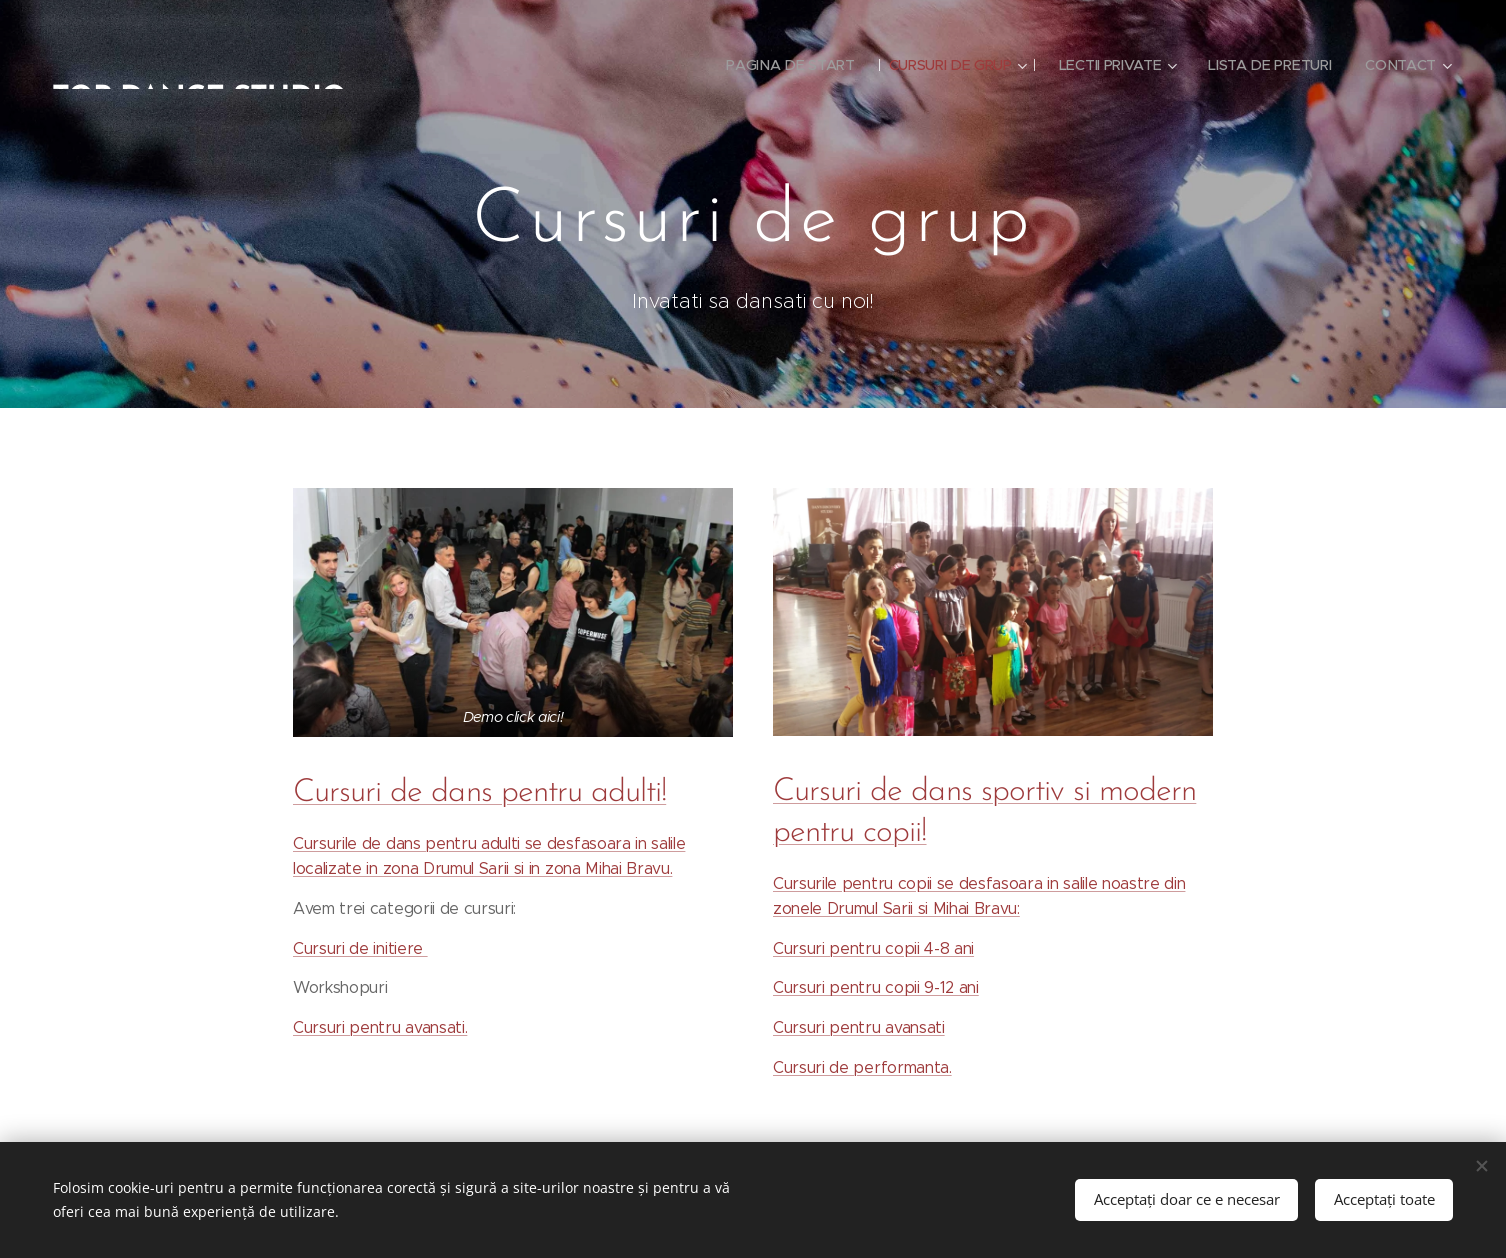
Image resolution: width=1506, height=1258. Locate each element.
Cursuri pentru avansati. (380, 1027)
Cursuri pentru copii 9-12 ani (876, 987)
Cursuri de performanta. (862, 1067)
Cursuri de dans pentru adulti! (479, 793)
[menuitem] (785, 65)
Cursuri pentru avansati (859, 1027)
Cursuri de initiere (360, 948)
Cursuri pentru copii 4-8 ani (873, 948)
